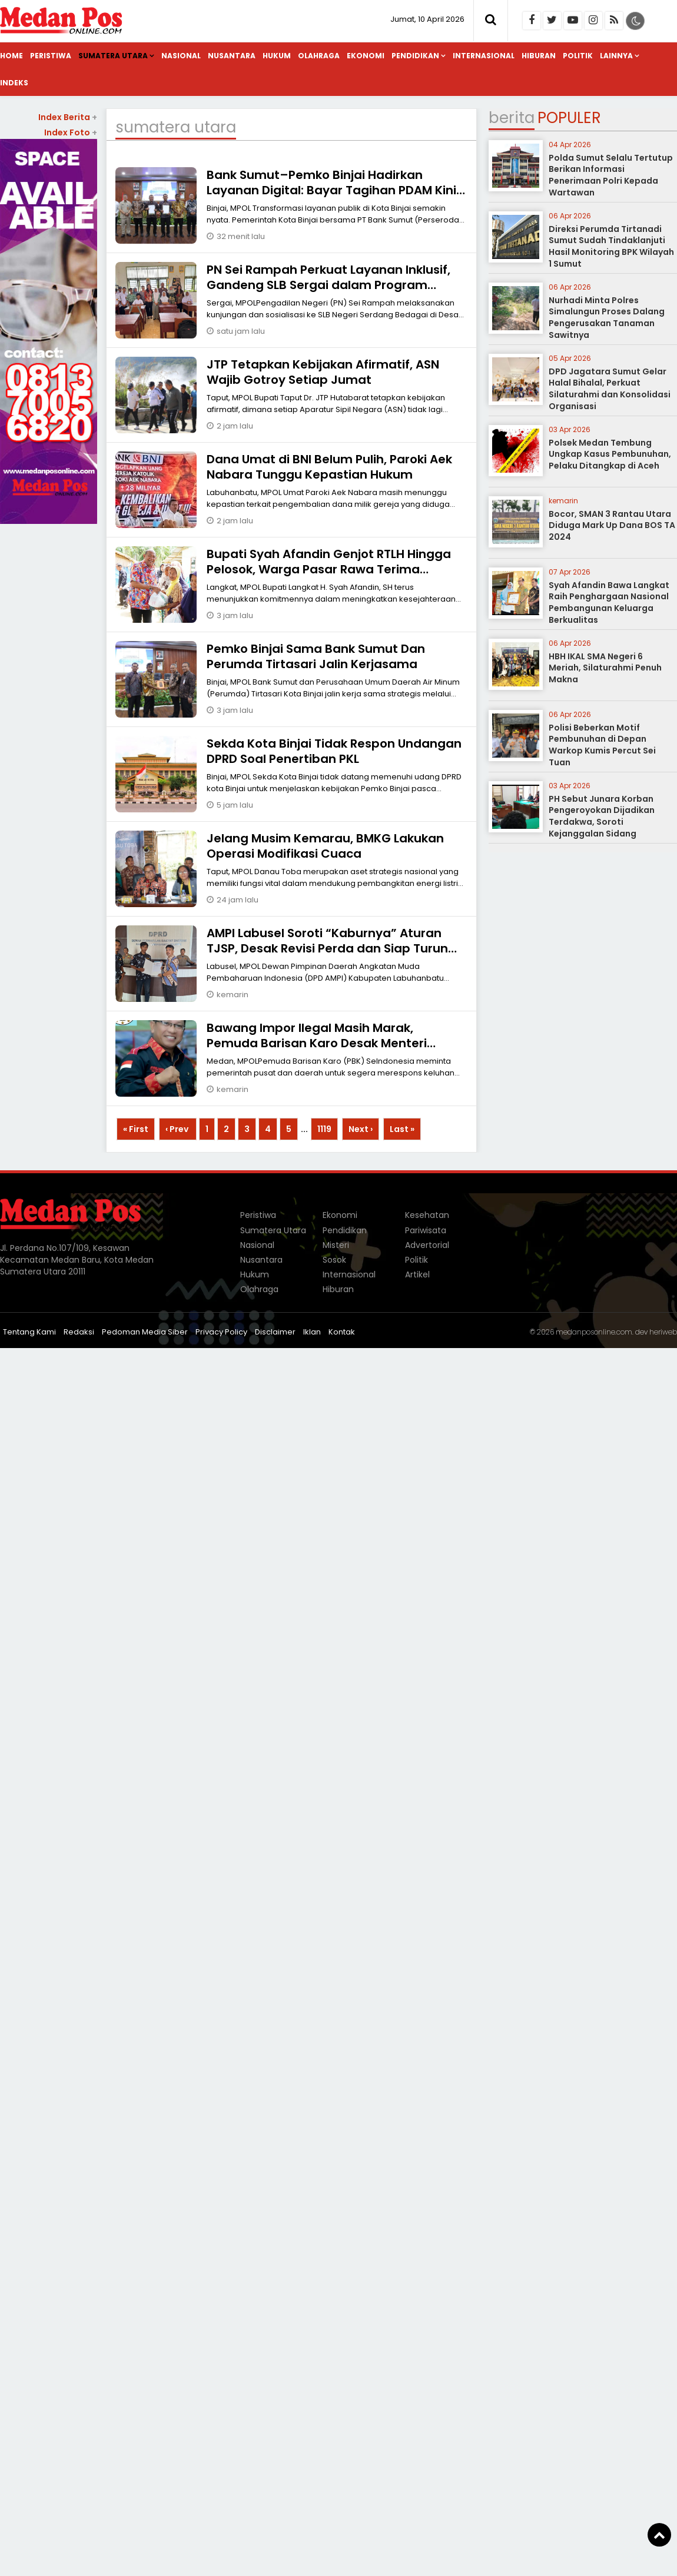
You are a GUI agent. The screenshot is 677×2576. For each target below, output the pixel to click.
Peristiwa (50, 56)
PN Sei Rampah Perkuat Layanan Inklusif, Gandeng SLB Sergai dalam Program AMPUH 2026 (328, 284)
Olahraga (319, 56)
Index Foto (70, 132)
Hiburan (539, 56)
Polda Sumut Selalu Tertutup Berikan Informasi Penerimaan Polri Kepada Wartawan (611, 175)
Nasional (181, 56)
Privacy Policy (221, 1331)
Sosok (334, 1260)
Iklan (312, 1331)
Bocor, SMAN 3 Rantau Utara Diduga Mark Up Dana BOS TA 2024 (612, 525)
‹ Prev (177, 1129)
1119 (324, 1129)
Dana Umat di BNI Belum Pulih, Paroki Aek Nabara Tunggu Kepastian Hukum (329, 467)
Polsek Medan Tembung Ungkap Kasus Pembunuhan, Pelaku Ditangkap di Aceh (610, 454)
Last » (402, 1129)
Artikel (417, 1274)
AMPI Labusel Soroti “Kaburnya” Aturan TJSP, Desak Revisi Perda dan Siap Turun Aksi (327, 948)
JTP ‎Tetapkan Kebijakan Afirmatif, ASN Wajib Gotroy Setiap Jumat (323, 372)
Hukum (277, 56)
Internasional (484, 56)
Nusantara (231, 56)
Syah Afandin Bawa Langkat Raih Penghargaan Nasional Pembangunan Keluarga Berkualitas (609, 602)
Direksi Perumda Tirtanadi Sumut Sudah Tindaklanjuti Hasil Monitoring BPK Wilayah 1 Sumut (611, 246)
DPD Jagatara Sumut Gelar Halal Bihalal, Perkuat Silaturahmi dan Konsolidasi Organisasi (610, 389)
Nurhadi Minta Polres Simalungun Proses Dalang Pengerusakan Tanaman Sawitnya (607, 317)
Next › (361, 1129)
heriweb (663, 1332)
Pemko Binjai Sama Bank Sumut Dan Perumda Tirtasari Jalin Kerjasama (316, 656)
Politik (578, 56)
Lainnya (616, 56)
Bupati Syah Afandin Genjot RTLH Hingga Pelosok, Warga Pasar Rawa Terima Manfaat (329, 569)
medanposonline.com (594, 1332)
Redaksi (79, 1331)
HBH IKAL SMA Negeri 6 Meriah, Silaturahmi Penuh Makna (605, 667)
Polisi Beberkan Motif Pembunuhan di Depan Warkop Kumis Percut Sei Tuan (602, 745)
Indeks (14, 83)
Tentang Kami (29, 1331)
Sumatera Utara (113, 56)
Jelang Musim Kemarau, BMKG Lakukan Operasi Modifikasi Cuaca (325, 846)
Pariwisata (425, 1230)
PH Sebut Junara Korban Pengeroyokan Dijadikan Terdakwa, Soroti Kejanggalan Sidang (602, 816)
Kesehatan (427, 1215)
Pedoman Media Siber (145, 1331)
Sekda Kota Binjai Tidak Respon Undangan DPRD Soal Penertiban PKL (334, 751)
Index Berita (67, 117)
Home (11, 56)
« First (135, 1129)
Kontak (341, 1331)
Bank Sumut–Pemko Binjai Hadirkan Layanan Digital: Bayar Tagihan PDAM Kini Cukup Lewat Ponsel (331, 190)
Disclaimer (275, 1331)
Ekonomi (365, 56)
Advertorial (427, 1245)
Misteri (336, 1245)
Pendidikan (415, 56)
